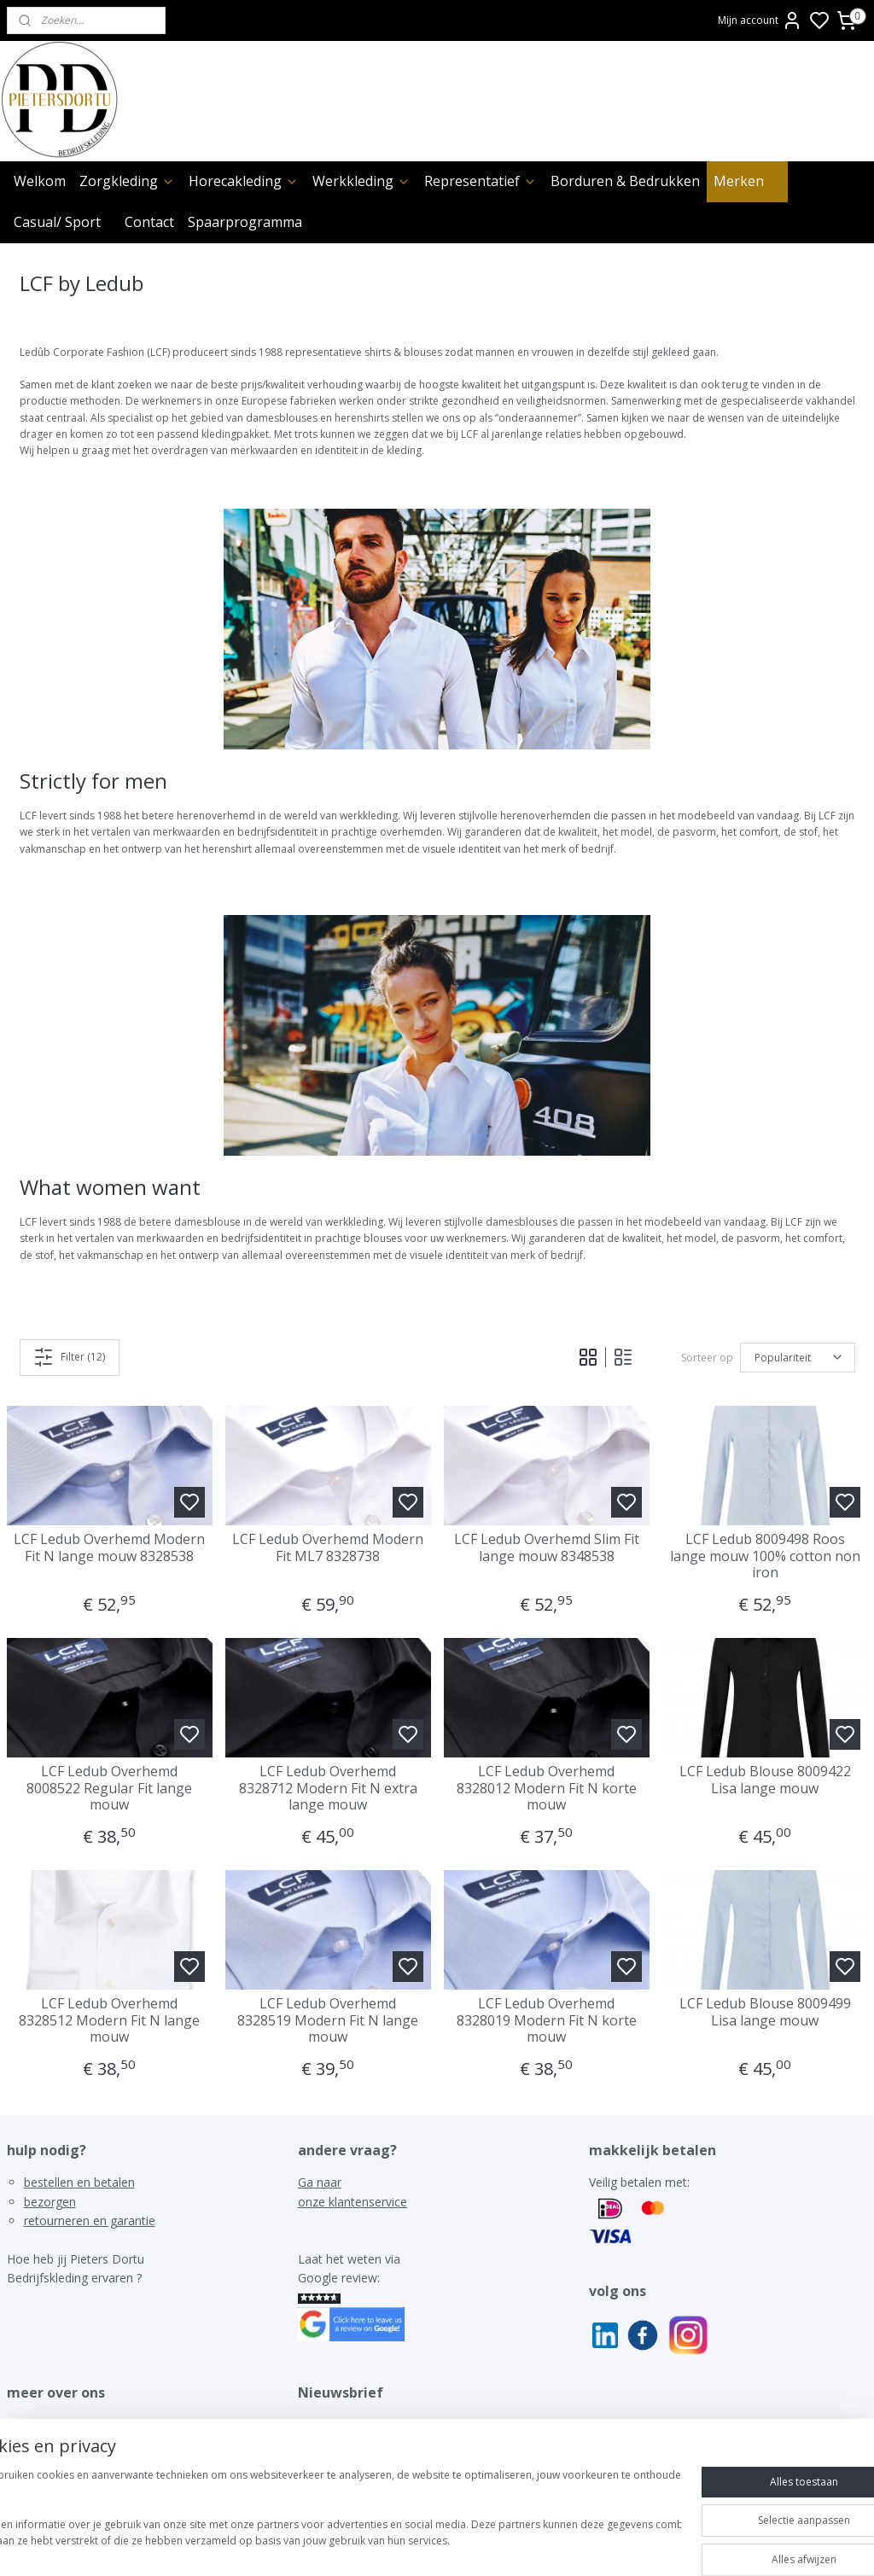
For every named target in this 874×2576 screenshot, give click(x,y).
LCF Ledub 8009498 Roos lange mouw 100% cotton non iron (765, 1556)
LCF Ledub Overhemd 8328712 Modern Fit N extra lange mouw (328, 1788)
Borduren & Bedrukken (625, 181)
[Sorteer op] (797, 1357)
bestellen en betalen (79, 2182)
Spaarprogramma (245, 222)
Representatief (480, 181)
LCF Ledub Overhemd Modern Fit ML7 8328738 (327, 1547)
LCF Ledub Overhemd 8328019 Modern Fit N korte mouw (547, 2020)
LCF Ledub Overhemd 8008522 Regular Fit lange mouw (109, 1788)
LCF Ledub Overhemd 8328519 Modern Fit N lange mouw (327, 2020)
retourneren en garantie (89, 2220)
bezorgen (50, 2202)
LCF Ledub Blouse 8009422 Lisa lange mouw (765, 1779)
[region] (324, 2516)
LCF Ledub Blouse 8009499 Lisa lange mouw (765, 2012)
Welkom (40, 181)
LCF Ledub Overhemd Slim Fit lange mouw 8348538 (546, 1547)
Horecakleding (244, 181)
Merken (747, 181)
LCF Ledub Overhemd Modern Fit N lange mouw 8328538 (109, 1547)
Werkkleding (361, 181)
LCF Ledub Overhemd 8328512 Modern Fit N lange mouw (109, 2020)
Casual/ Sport (57, 222)
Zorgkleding (127, 181)
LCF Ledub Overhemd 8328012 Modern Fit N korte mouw (547, 1788)
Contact (149, 222)
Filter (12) (69, 1357)
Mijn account (760, 20)
